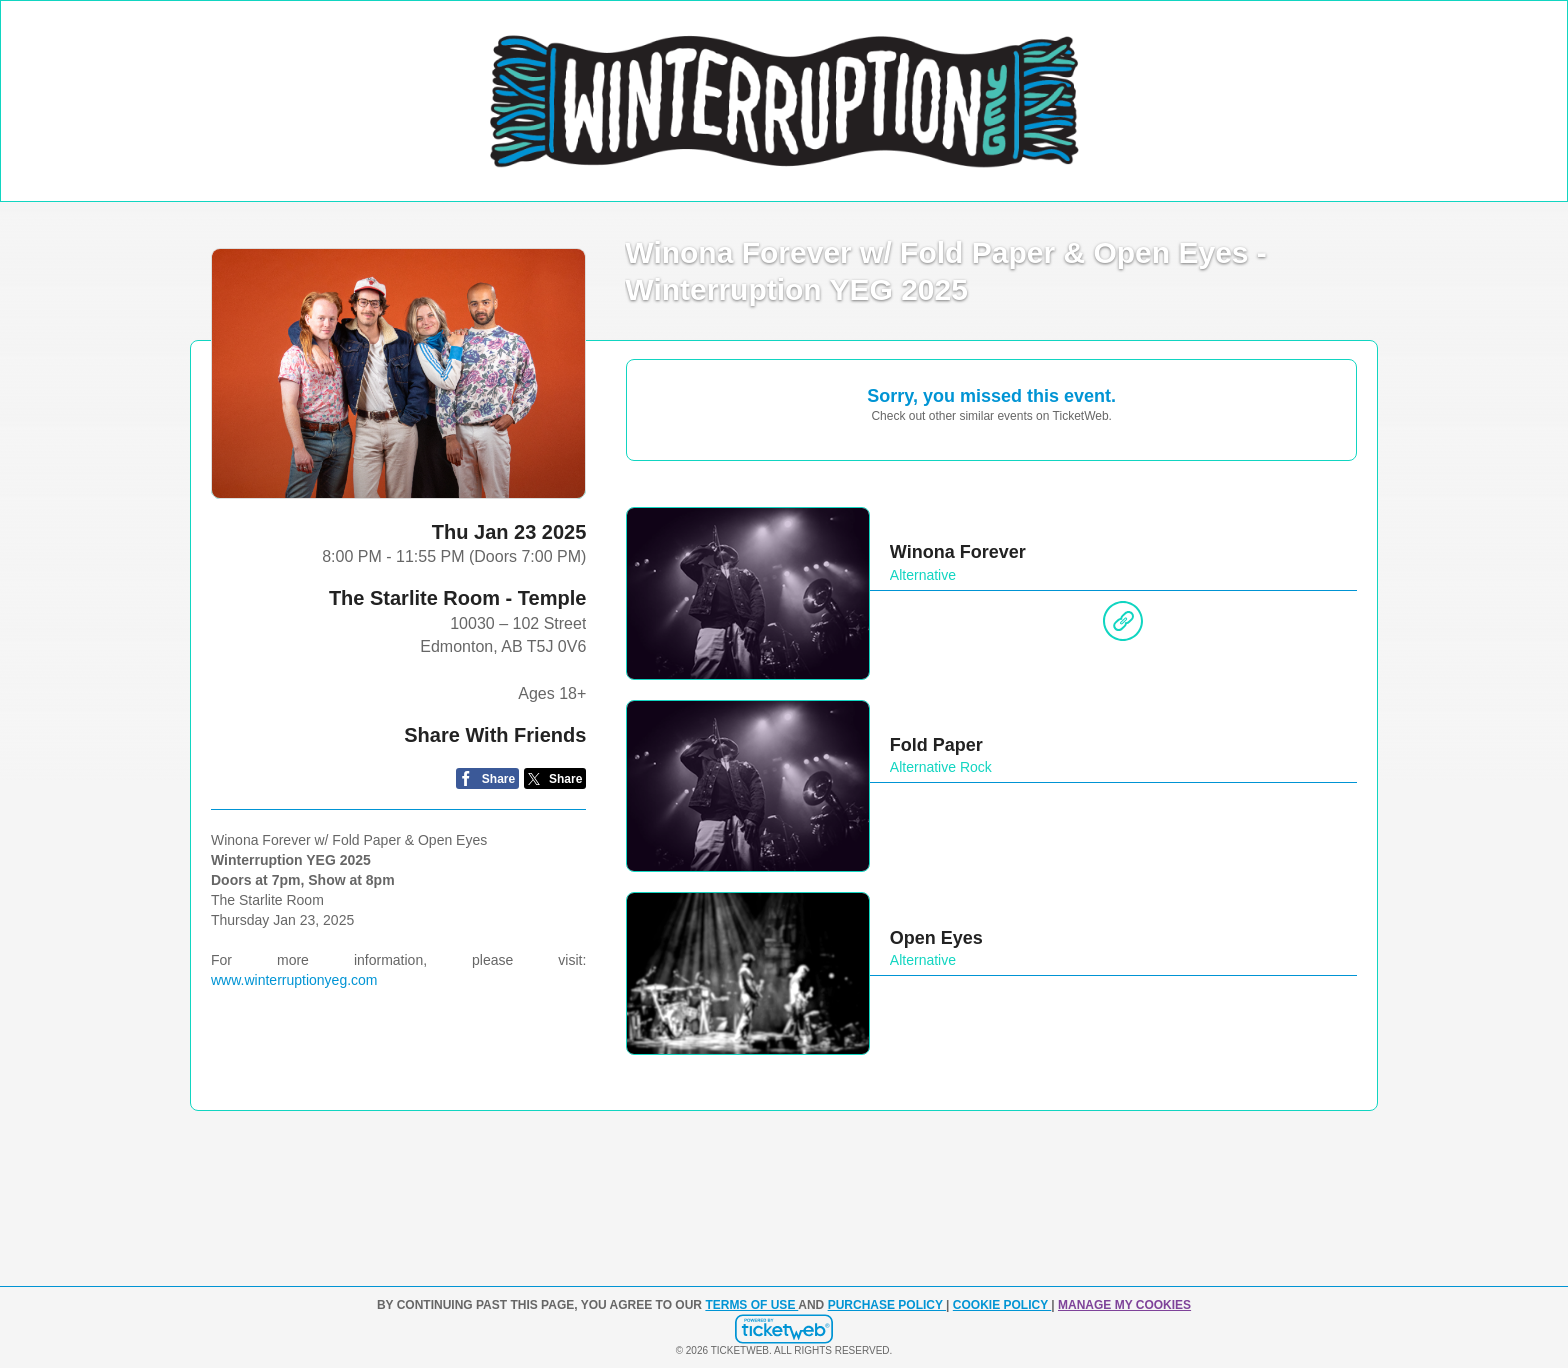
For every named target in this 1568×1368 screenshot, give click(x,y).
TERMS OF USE (751, 1305)
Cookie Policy (1002, 1305)
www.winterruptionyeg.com (294, 980)
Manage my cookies (1124, 1305)
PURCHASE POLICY (887, 1305)
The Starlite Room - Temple (457, 598)
